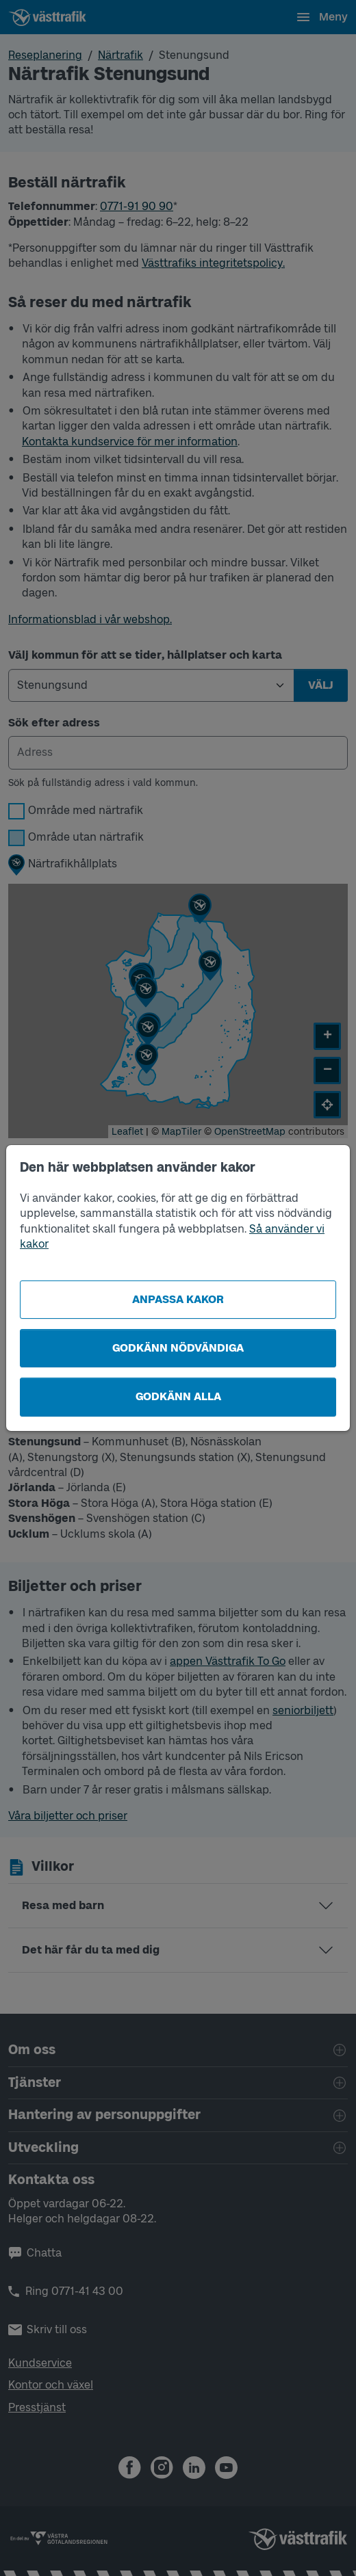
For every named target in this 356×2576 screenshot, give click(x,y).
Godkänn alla (178, 1396)
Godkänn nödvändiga (178, 1347)
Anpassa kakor (178, 1299)
